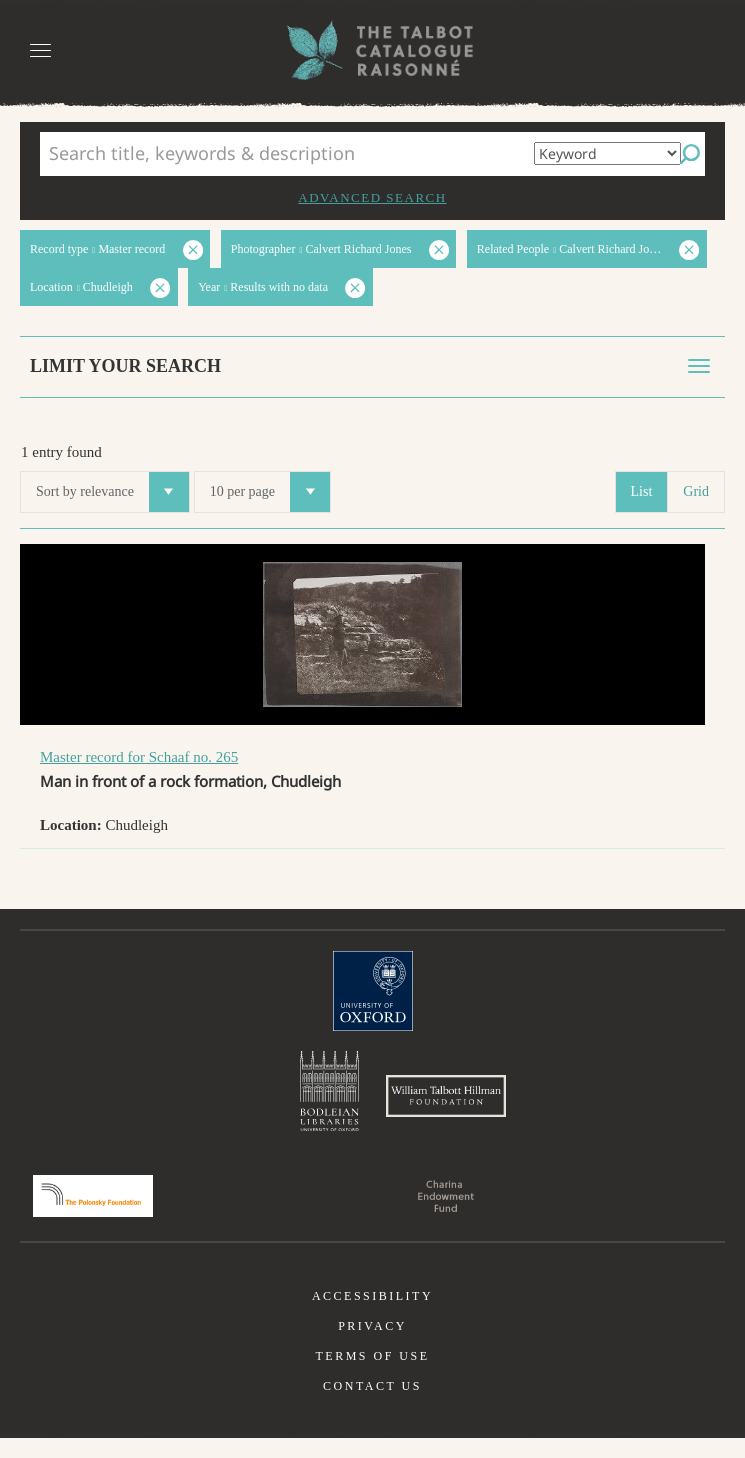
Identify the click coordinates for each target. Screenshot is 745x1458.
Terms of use (372, 1376)
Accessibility (372, 1316)
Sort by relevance (112, 492)
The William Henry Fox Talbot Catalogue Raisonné (373, 50)
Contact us (372, 1406)
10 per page (270, 492)
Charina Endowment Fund (446, 1216)
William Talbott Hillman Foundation (446, 1106)
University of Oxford (373, 991)
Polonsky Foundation (93, 1216)
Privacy (372, 1346)
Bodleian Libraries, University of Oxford (329, 1096)
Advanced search (372, 197)
